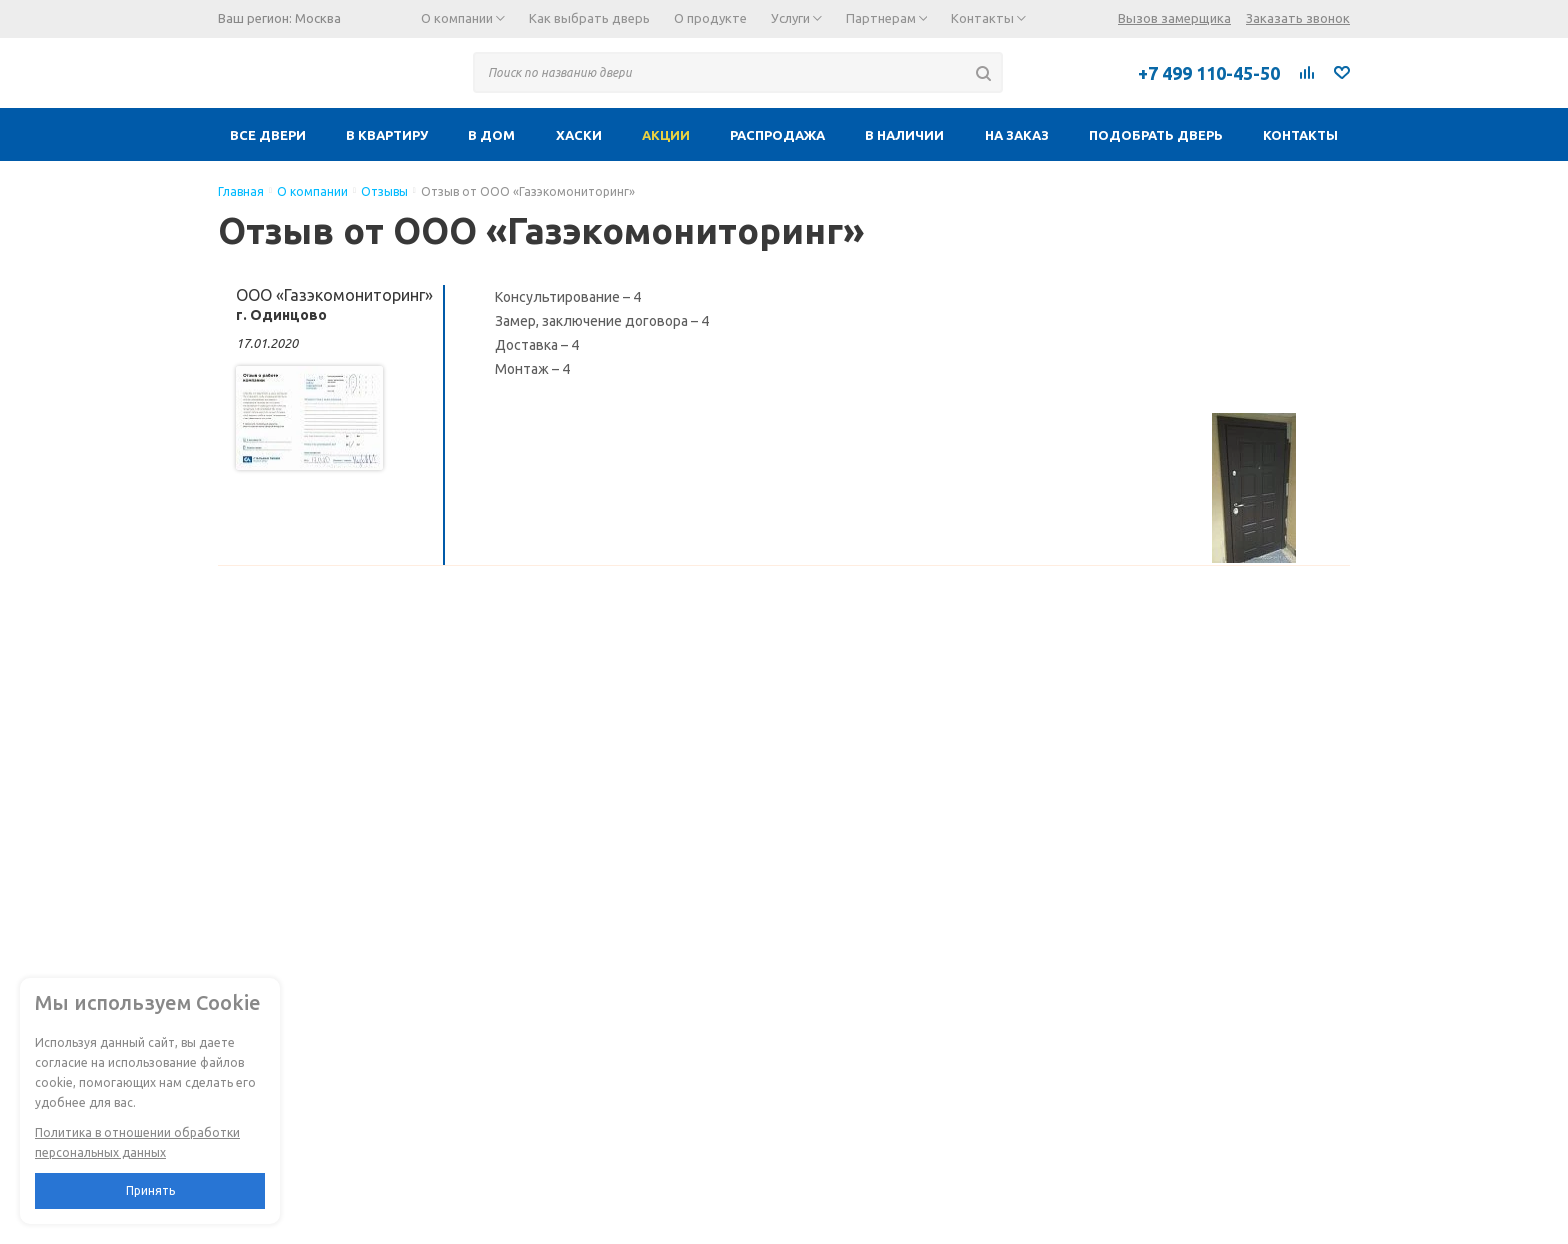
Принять (150, 1190)
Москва (318, 18)
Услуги (796, 18)
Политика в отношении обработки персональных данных (137, 1142)
